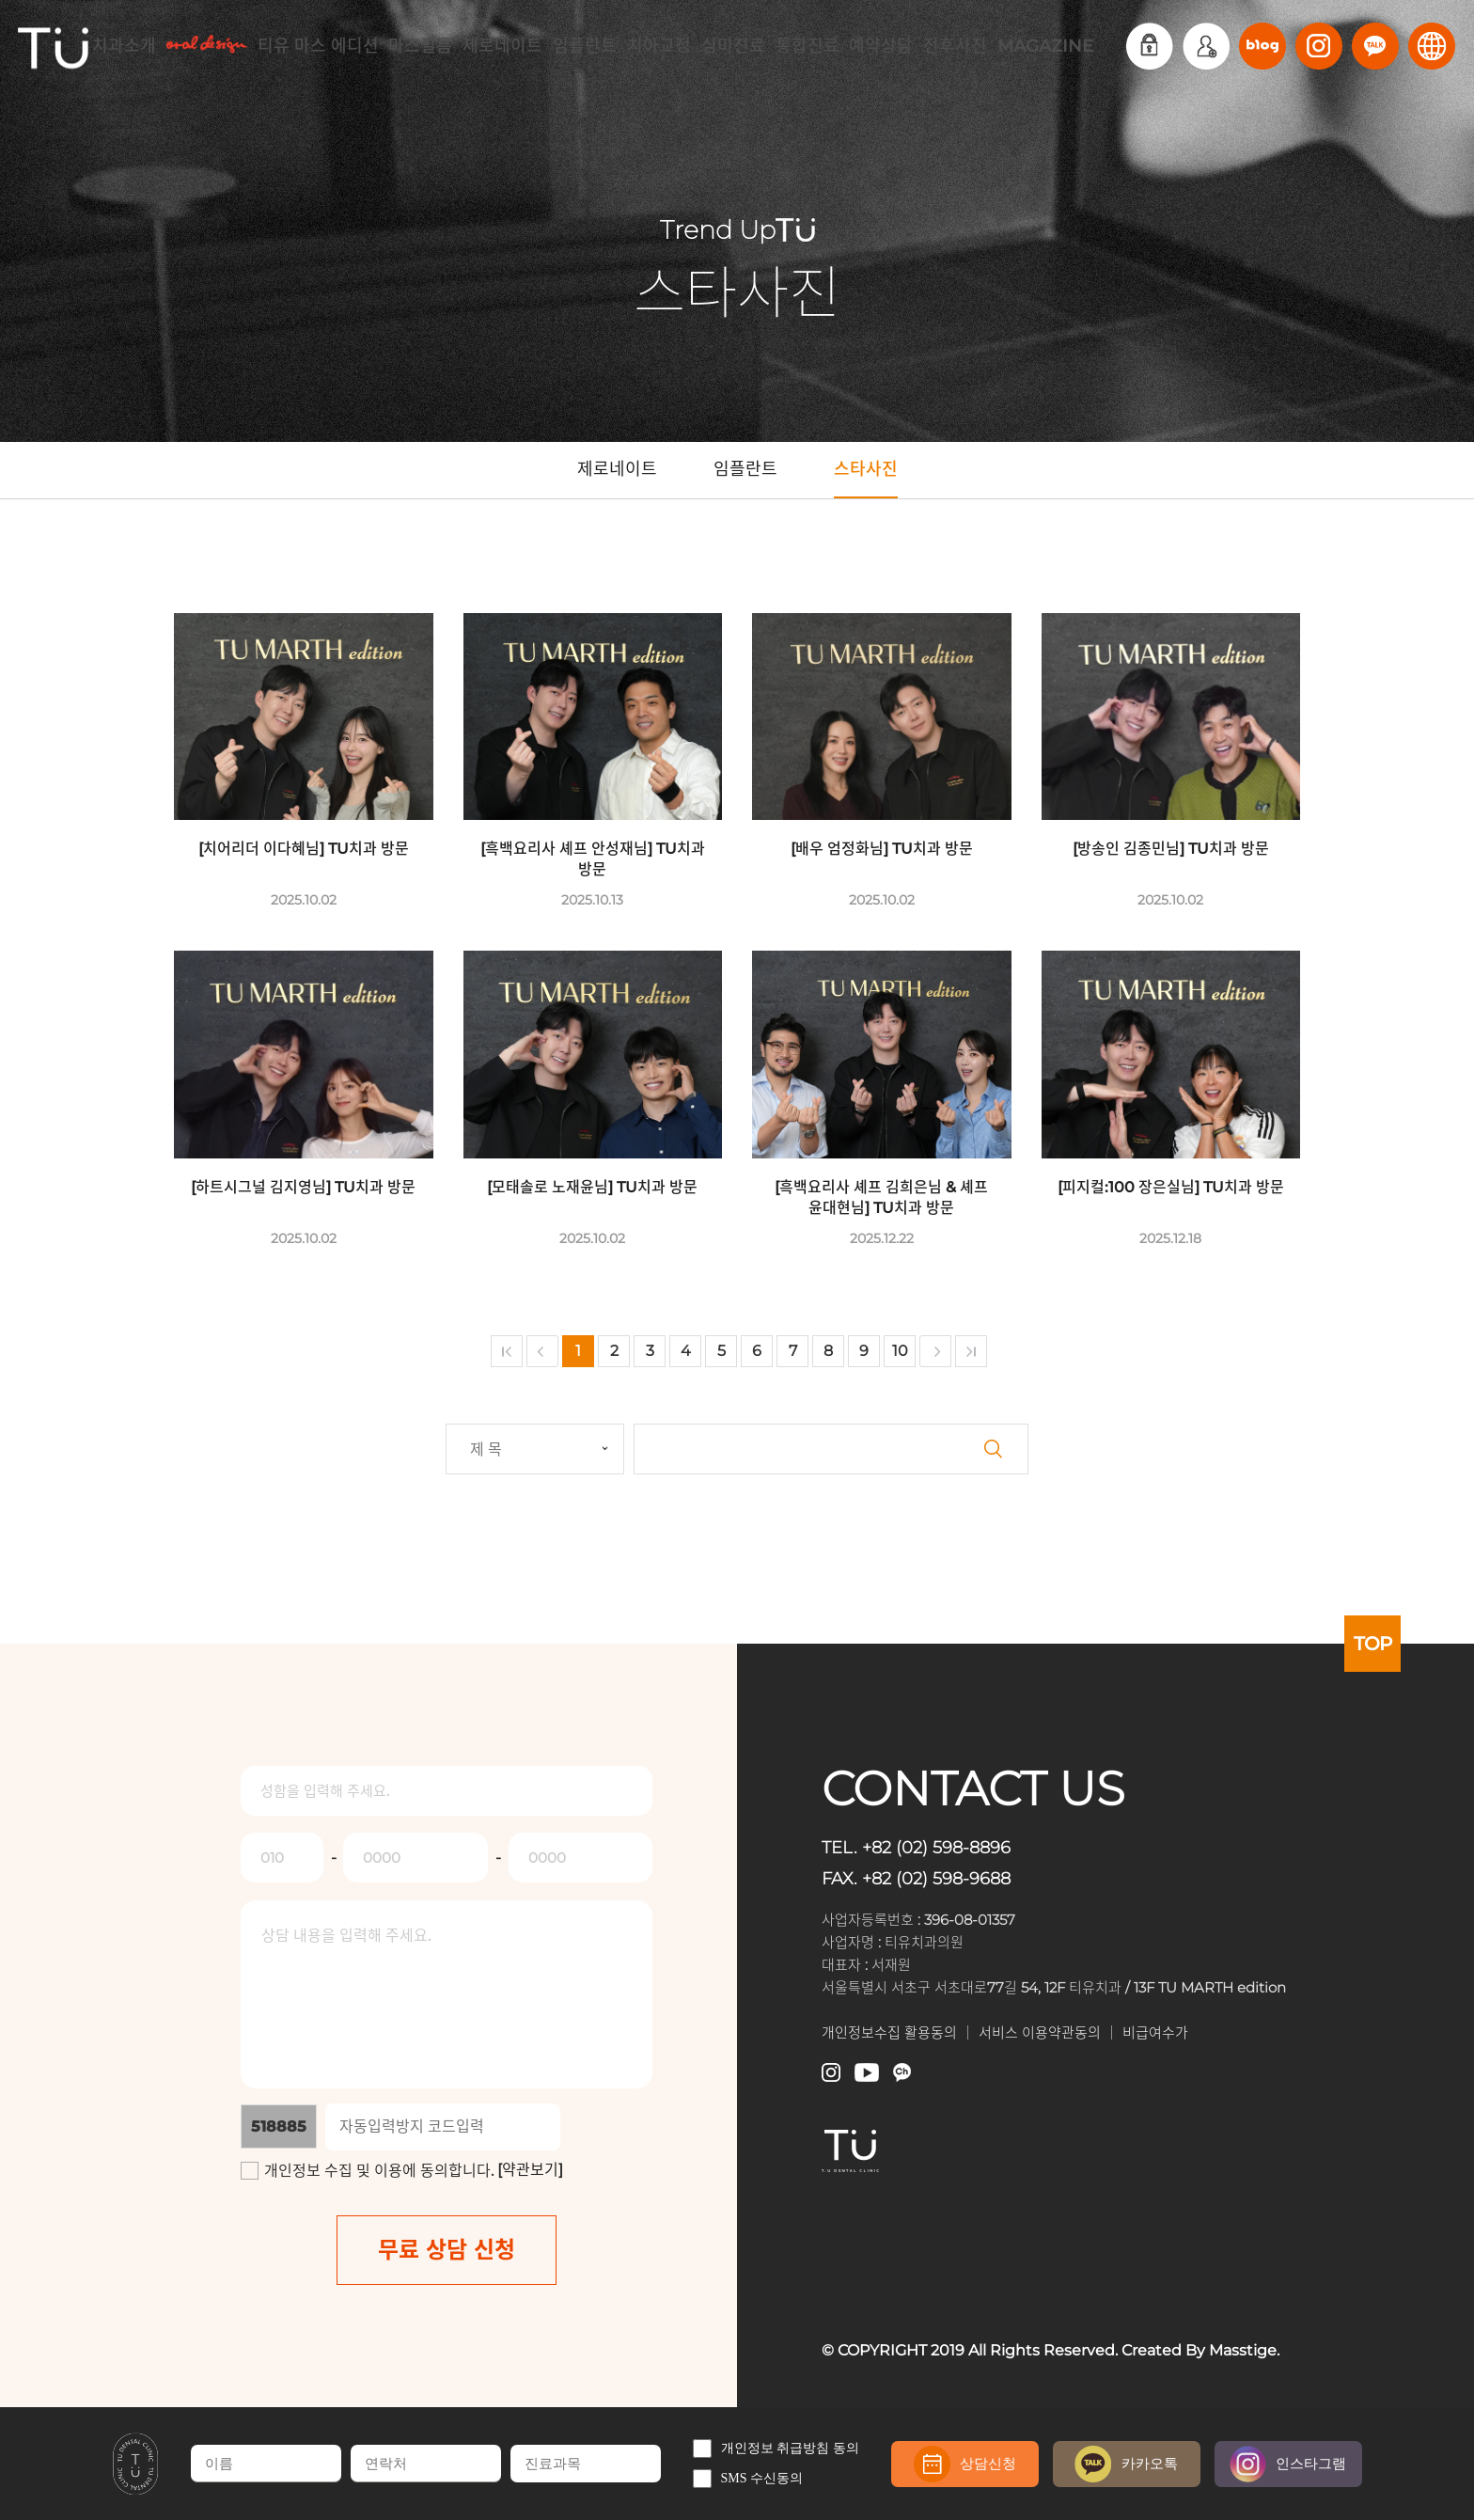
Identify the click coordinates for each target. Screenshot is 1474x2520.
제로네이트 (502, 46)
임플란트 (585, 46)
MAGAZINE (1045, 46)
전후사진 (955, 46)
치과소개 (124, 46)
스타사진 (866, 478)
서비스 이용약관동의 (1040, 2032)
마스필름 (420, 46)
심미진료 (733, 46)
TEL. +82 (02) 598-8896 (925, 1846)
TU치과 (53, 46)
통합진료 (807, 46)
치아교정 (659, 46)
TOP (1372, 1643)
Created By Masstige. (1200, 2350)
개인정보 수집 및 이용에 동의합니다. (379, 2171)
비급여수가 (1155, 2032)
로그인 (1149, 46)
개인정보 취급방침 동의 (776, 2448)
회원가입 (1206, 46)
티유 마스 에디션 (318, 46)
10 (900, 1351)
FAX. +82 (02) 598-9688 (926, 1877)
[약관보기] (530, 2170)
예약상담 (881, 46)
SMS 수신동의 (748, 2478)
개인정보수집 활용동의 (889, 2032)
